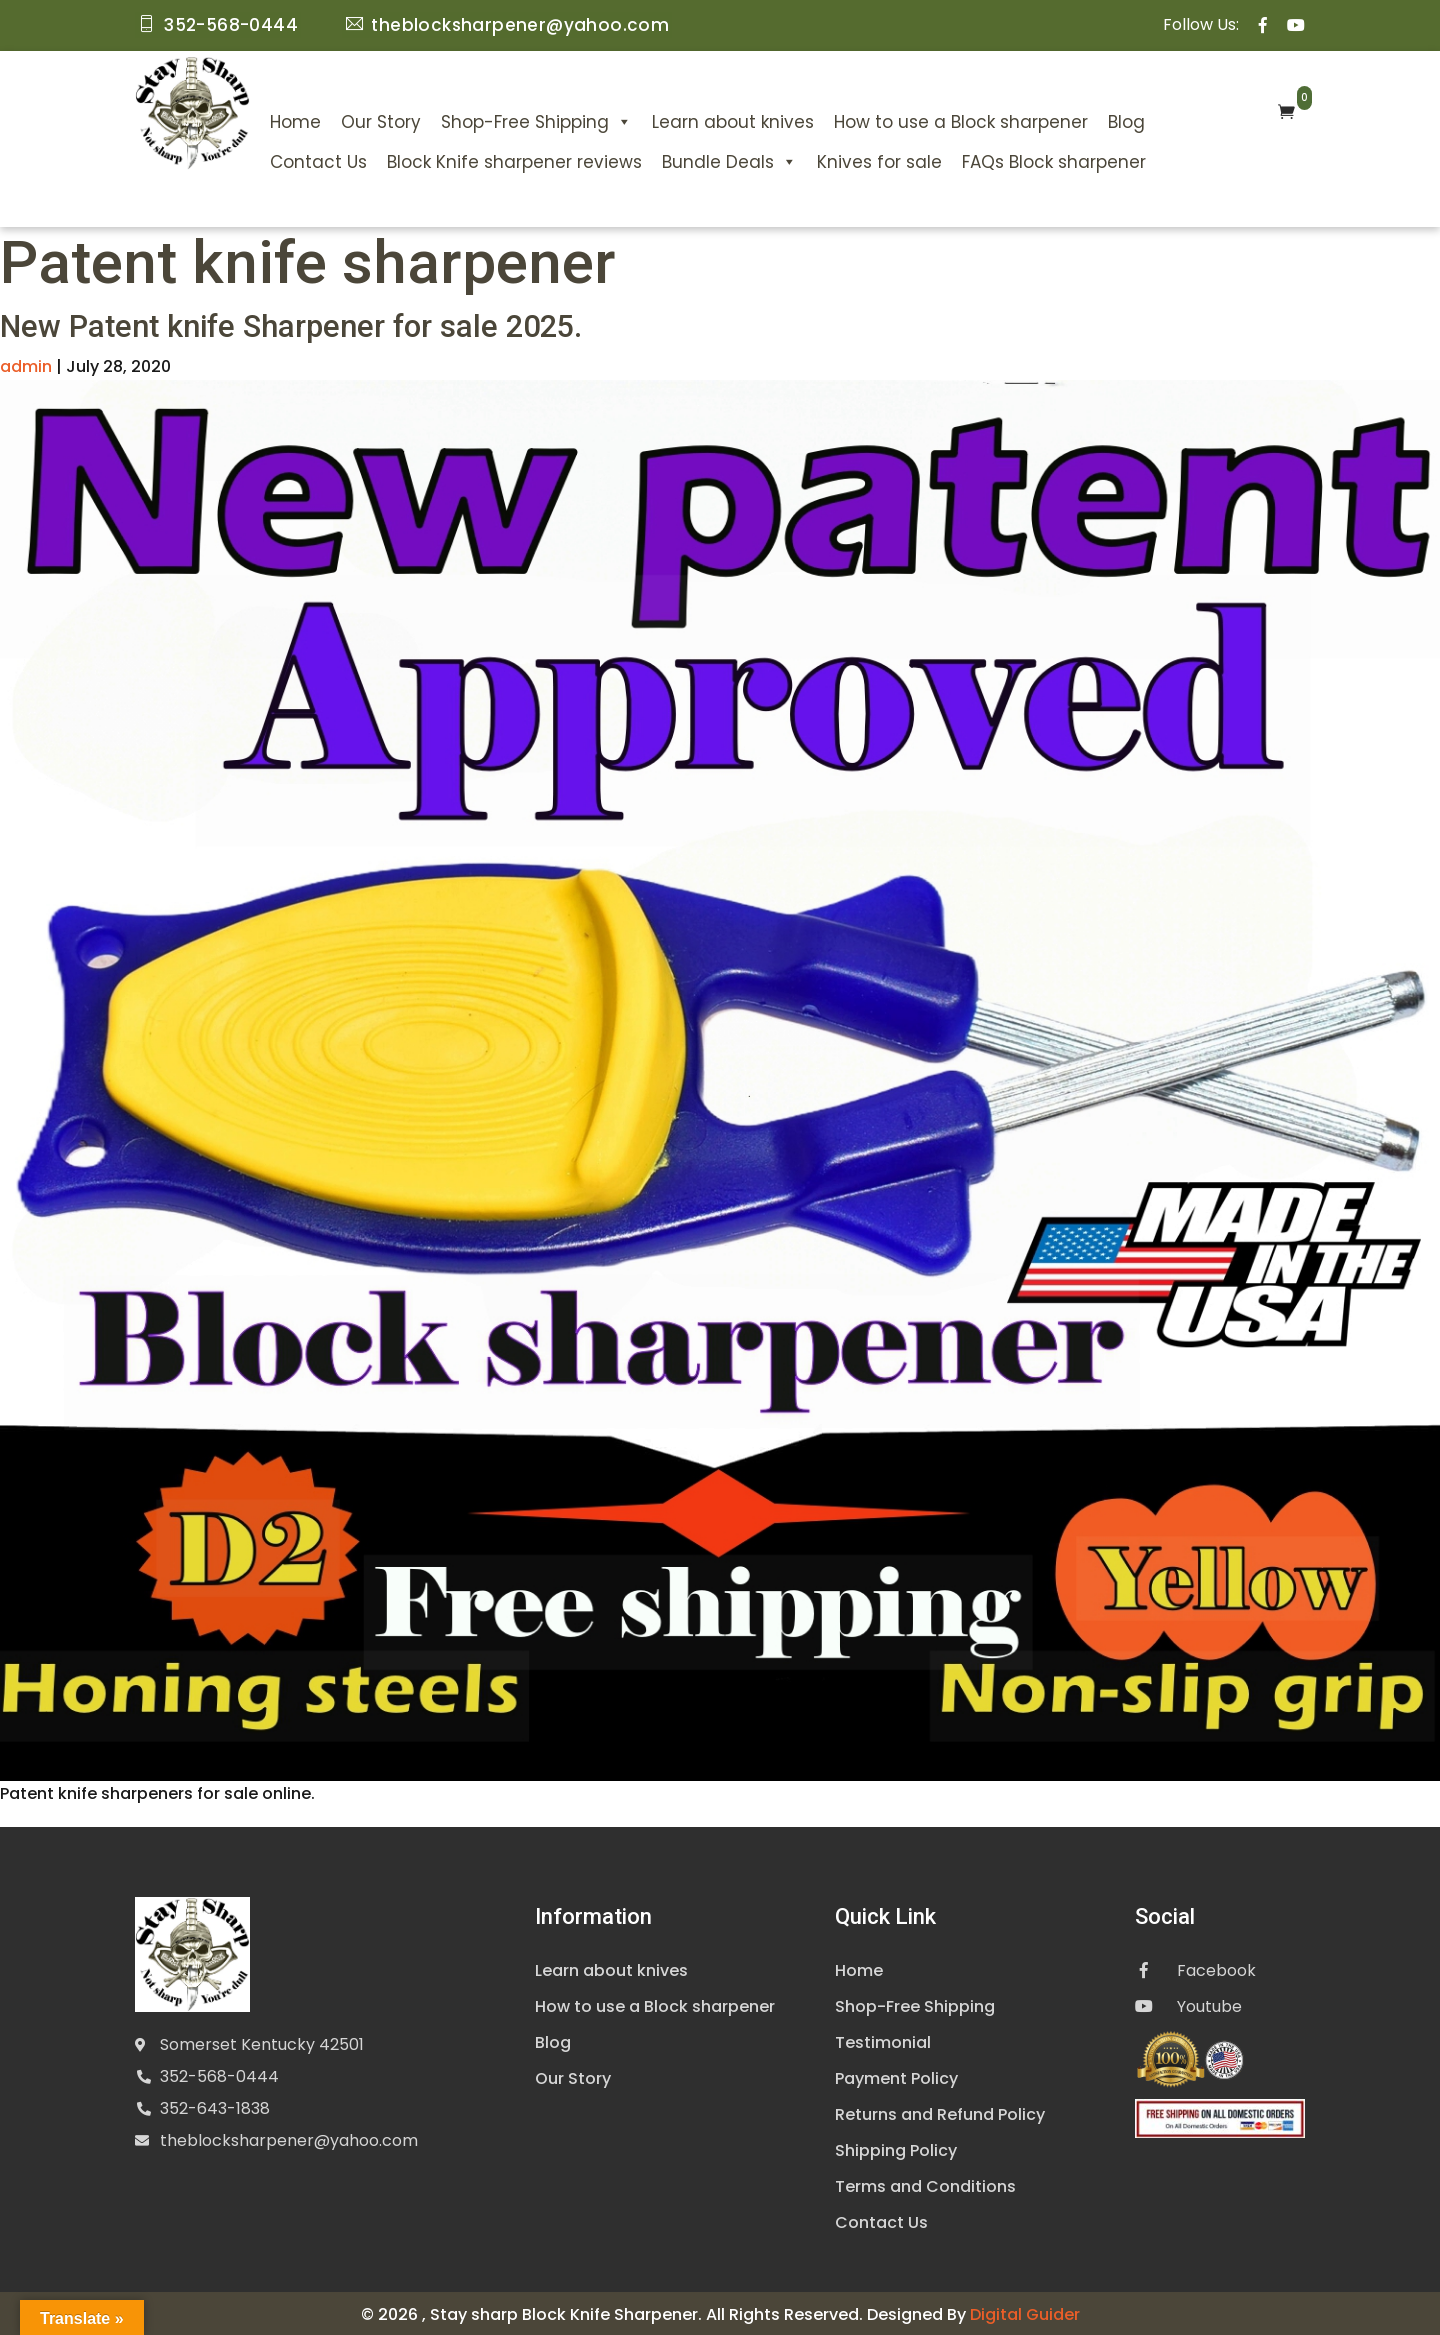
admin (26, 363)
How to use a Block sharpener (961, 120)
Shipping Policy (896, 2147)
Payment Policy (896, 2075)
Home (295, 120)
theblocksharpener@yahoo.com (289, 2138)
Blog (1126, 120)
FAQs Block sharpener (1054, 160)
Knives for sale (879, 160)
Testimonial (883, 2039)
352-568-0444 (219, 2074)
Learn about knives (733, 120)
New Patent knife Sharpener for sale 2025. (302, 324)
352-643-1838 (215, 2106)
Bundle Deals (729, 160)
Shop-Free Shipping (536, 120)
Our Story (381, 120)
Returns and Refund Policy (940, 2111)
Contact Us (318, 160)
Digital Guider (1025, 2311)
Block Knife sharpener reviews (514, 160)
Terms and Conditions (925, 2183)
